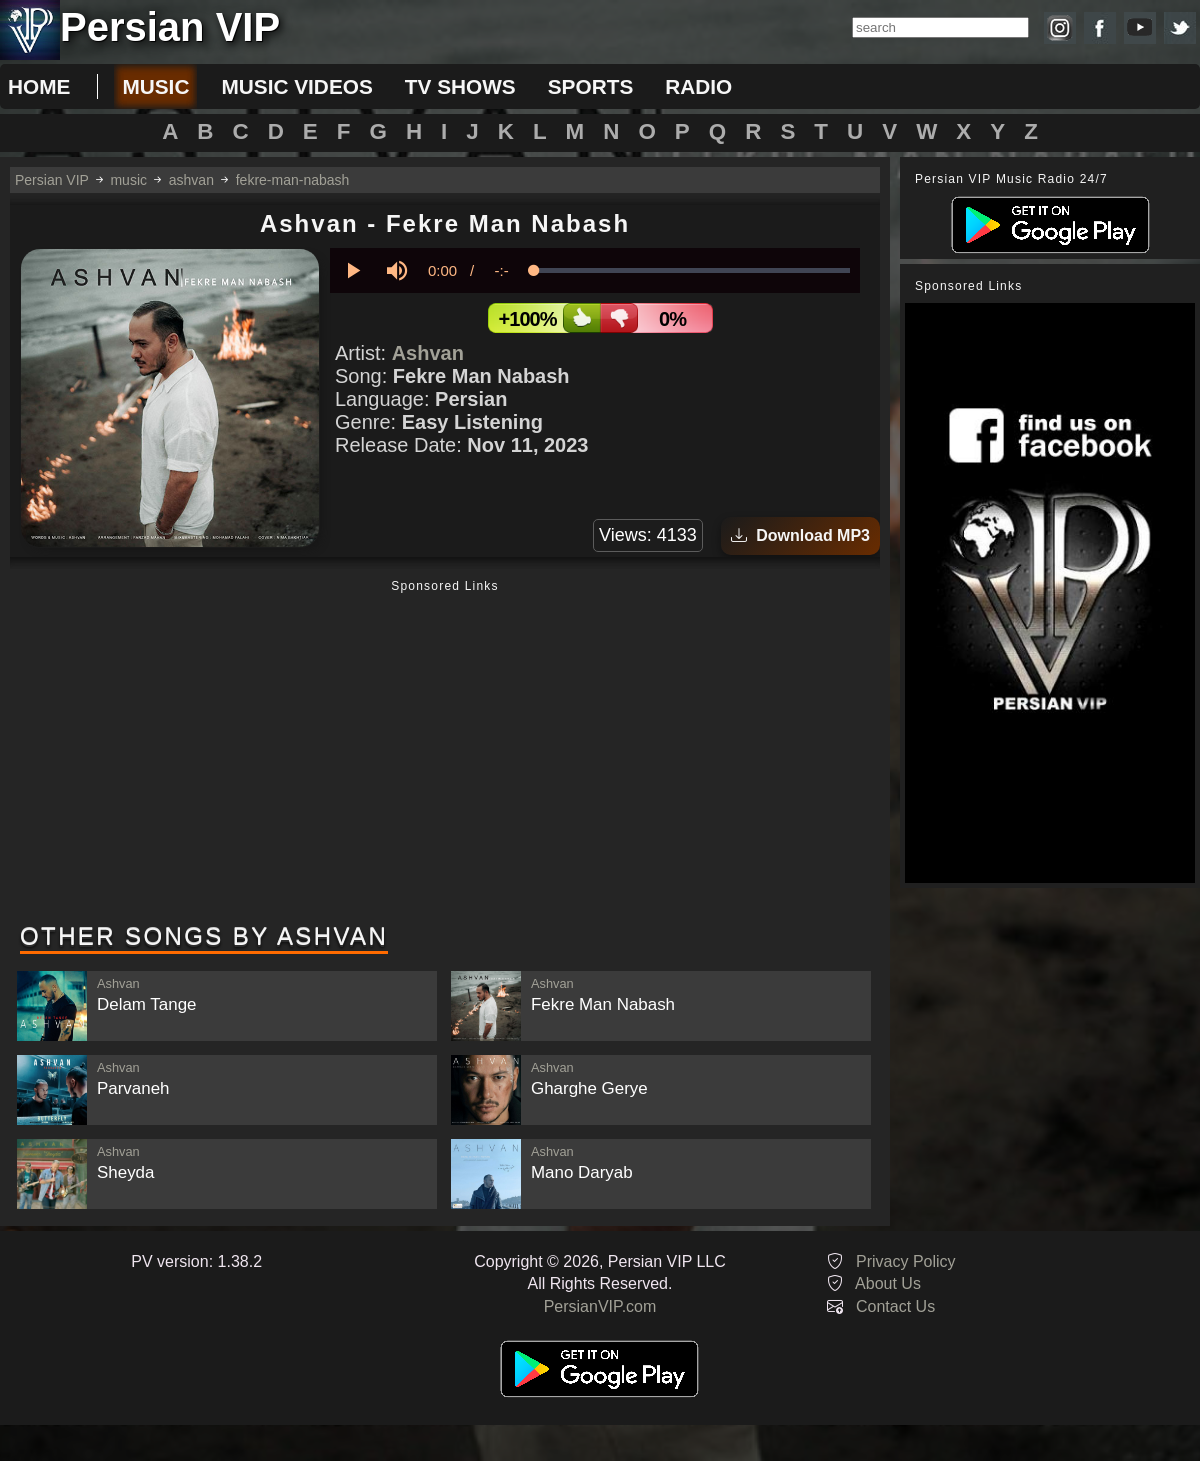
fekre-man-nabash (293, 180)
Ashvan (428, 353)
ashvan (191, 180)
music (155, 86)
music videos (296, 86)
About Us (888, 1283)
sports (591, 86)
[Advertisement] (445, 753)
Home (39, 86)
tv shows (460, 86)
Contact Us (895, 1306)
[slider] (692, 270)
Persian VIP (52, 180)
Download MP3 (800, 535)
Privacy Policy (906, 1261)
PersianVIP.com (600, 1306)
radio (698, 86)
